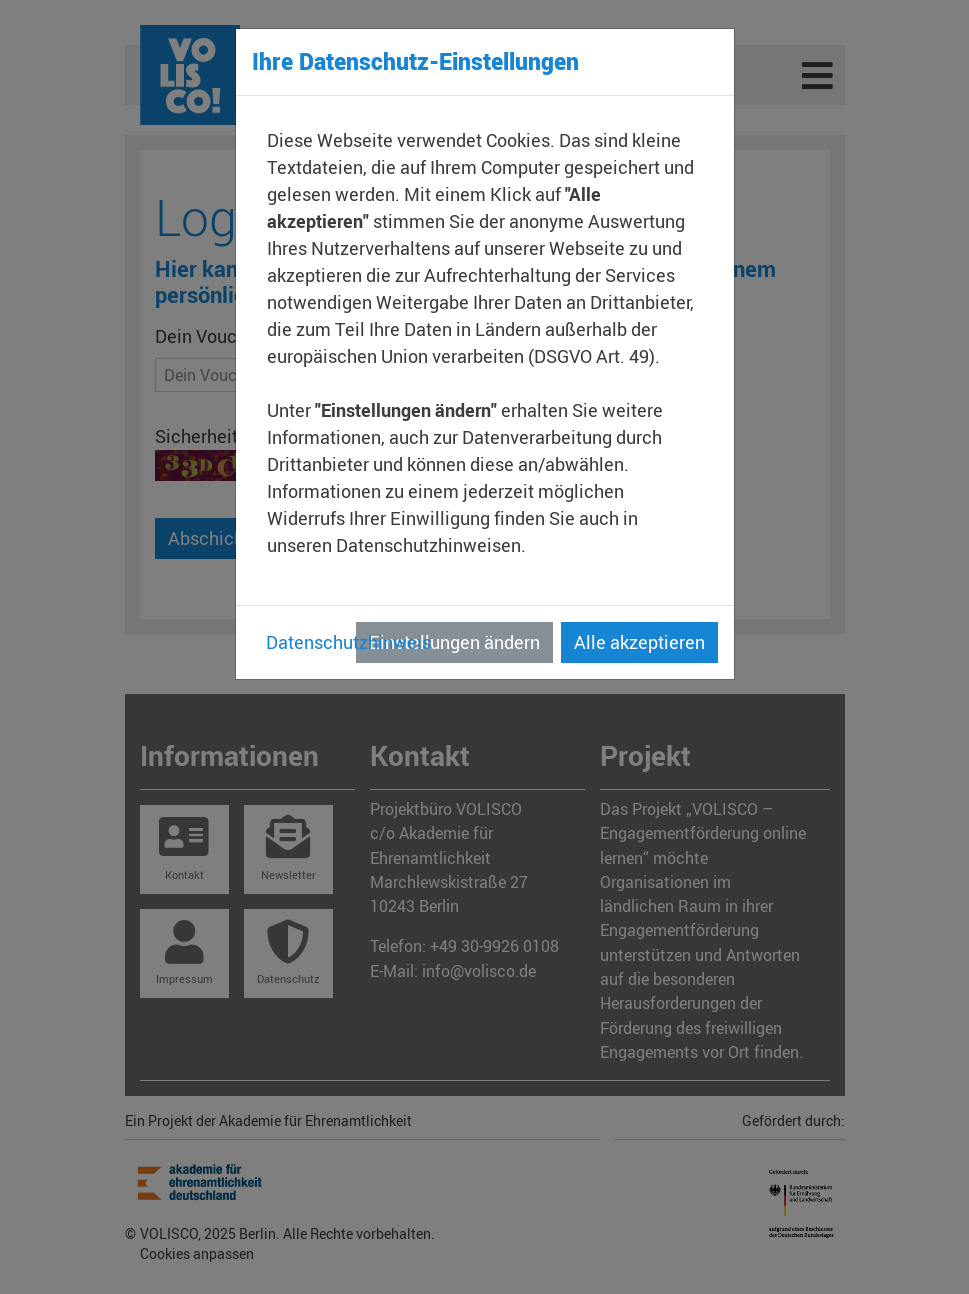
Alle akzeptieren (639, 642)
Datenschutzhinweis (348, 642)
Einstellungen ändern (454, 642)
